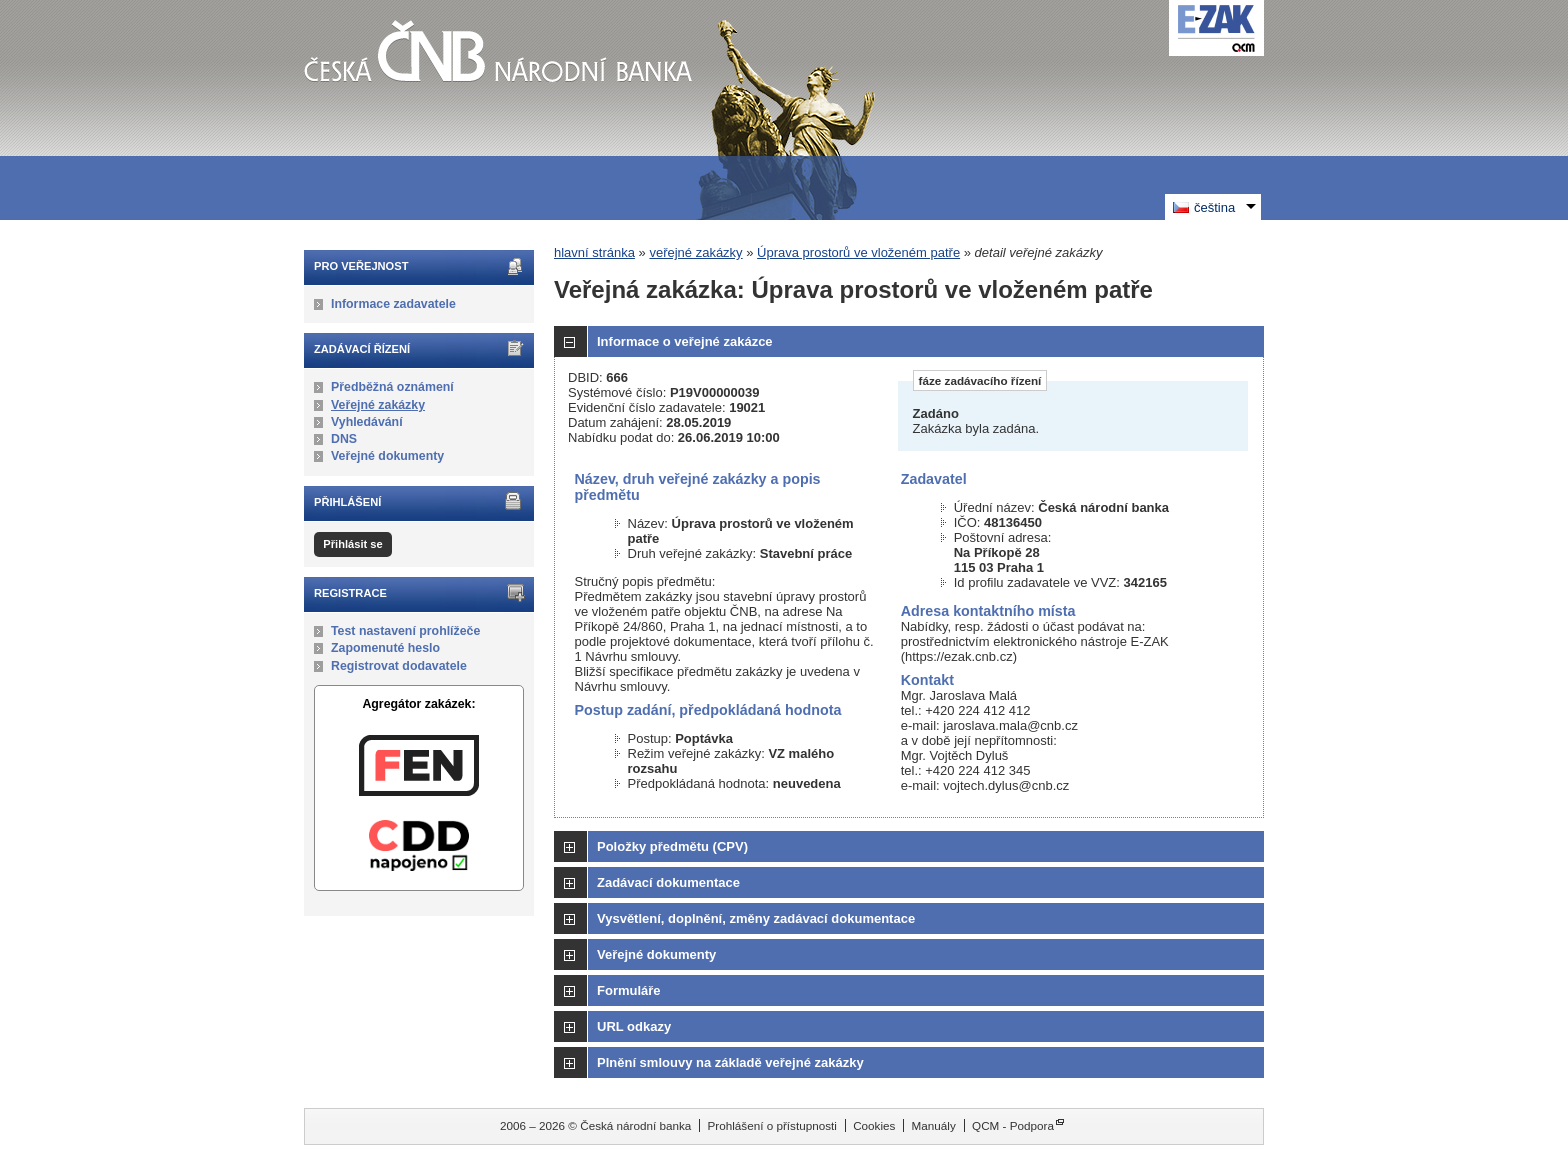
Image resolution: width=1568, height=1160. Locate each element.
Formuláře (629, 990)
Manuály (934, 1125)
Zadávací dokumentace (668, 882)
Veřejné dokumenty (387, 456)
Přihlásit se (352, 544)
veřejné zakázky (695, 252)
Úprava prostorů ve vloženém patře (858, 252)
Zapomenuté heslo (385, 648)
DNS (344, 439)
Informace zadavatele (393, 304)
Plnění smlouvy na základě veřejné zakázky (730, 1062)
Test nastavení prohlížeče (405, 631)
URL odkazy (634, 1026)
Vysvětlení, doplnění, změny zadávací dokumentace (756, 918)
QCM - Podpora (1013, 1125)
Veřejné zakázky (378, 405)
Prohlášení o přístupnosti (772, 1125)
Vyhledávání (367, 422)
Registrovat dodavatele (399, 666)
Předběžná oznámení (392, 387)
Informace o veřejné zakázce (685, 341)
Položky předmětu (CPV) (672, 846)
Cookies (874, 1125)
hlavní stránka (594, 252)
